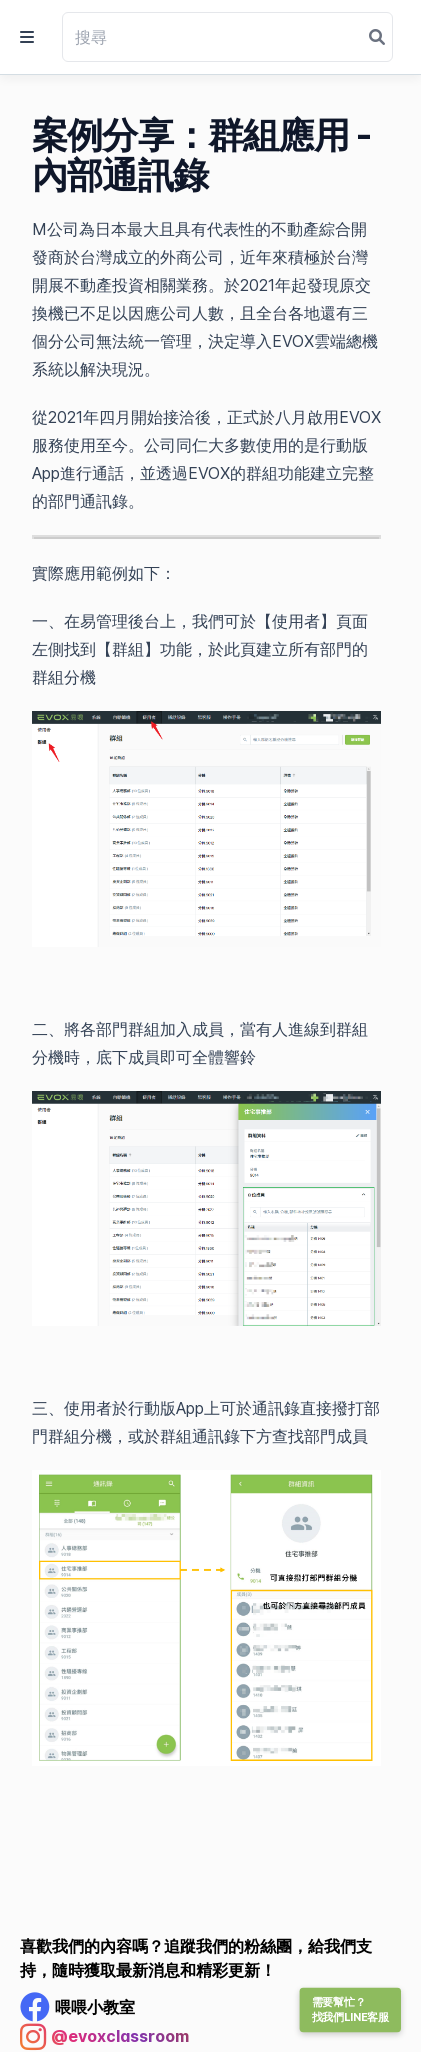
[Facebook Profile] (77, 2007)
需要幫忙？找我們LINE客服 (350, 2010)
